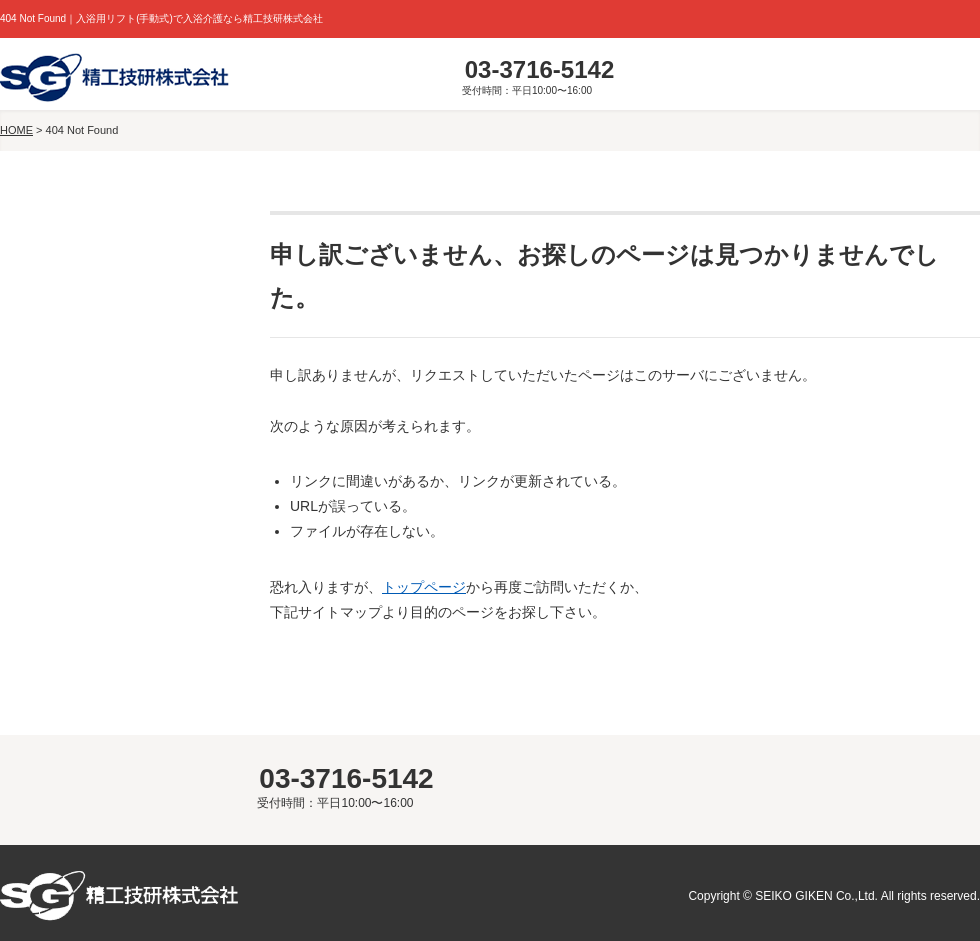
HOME (16, 130)
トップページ (424, 587)
